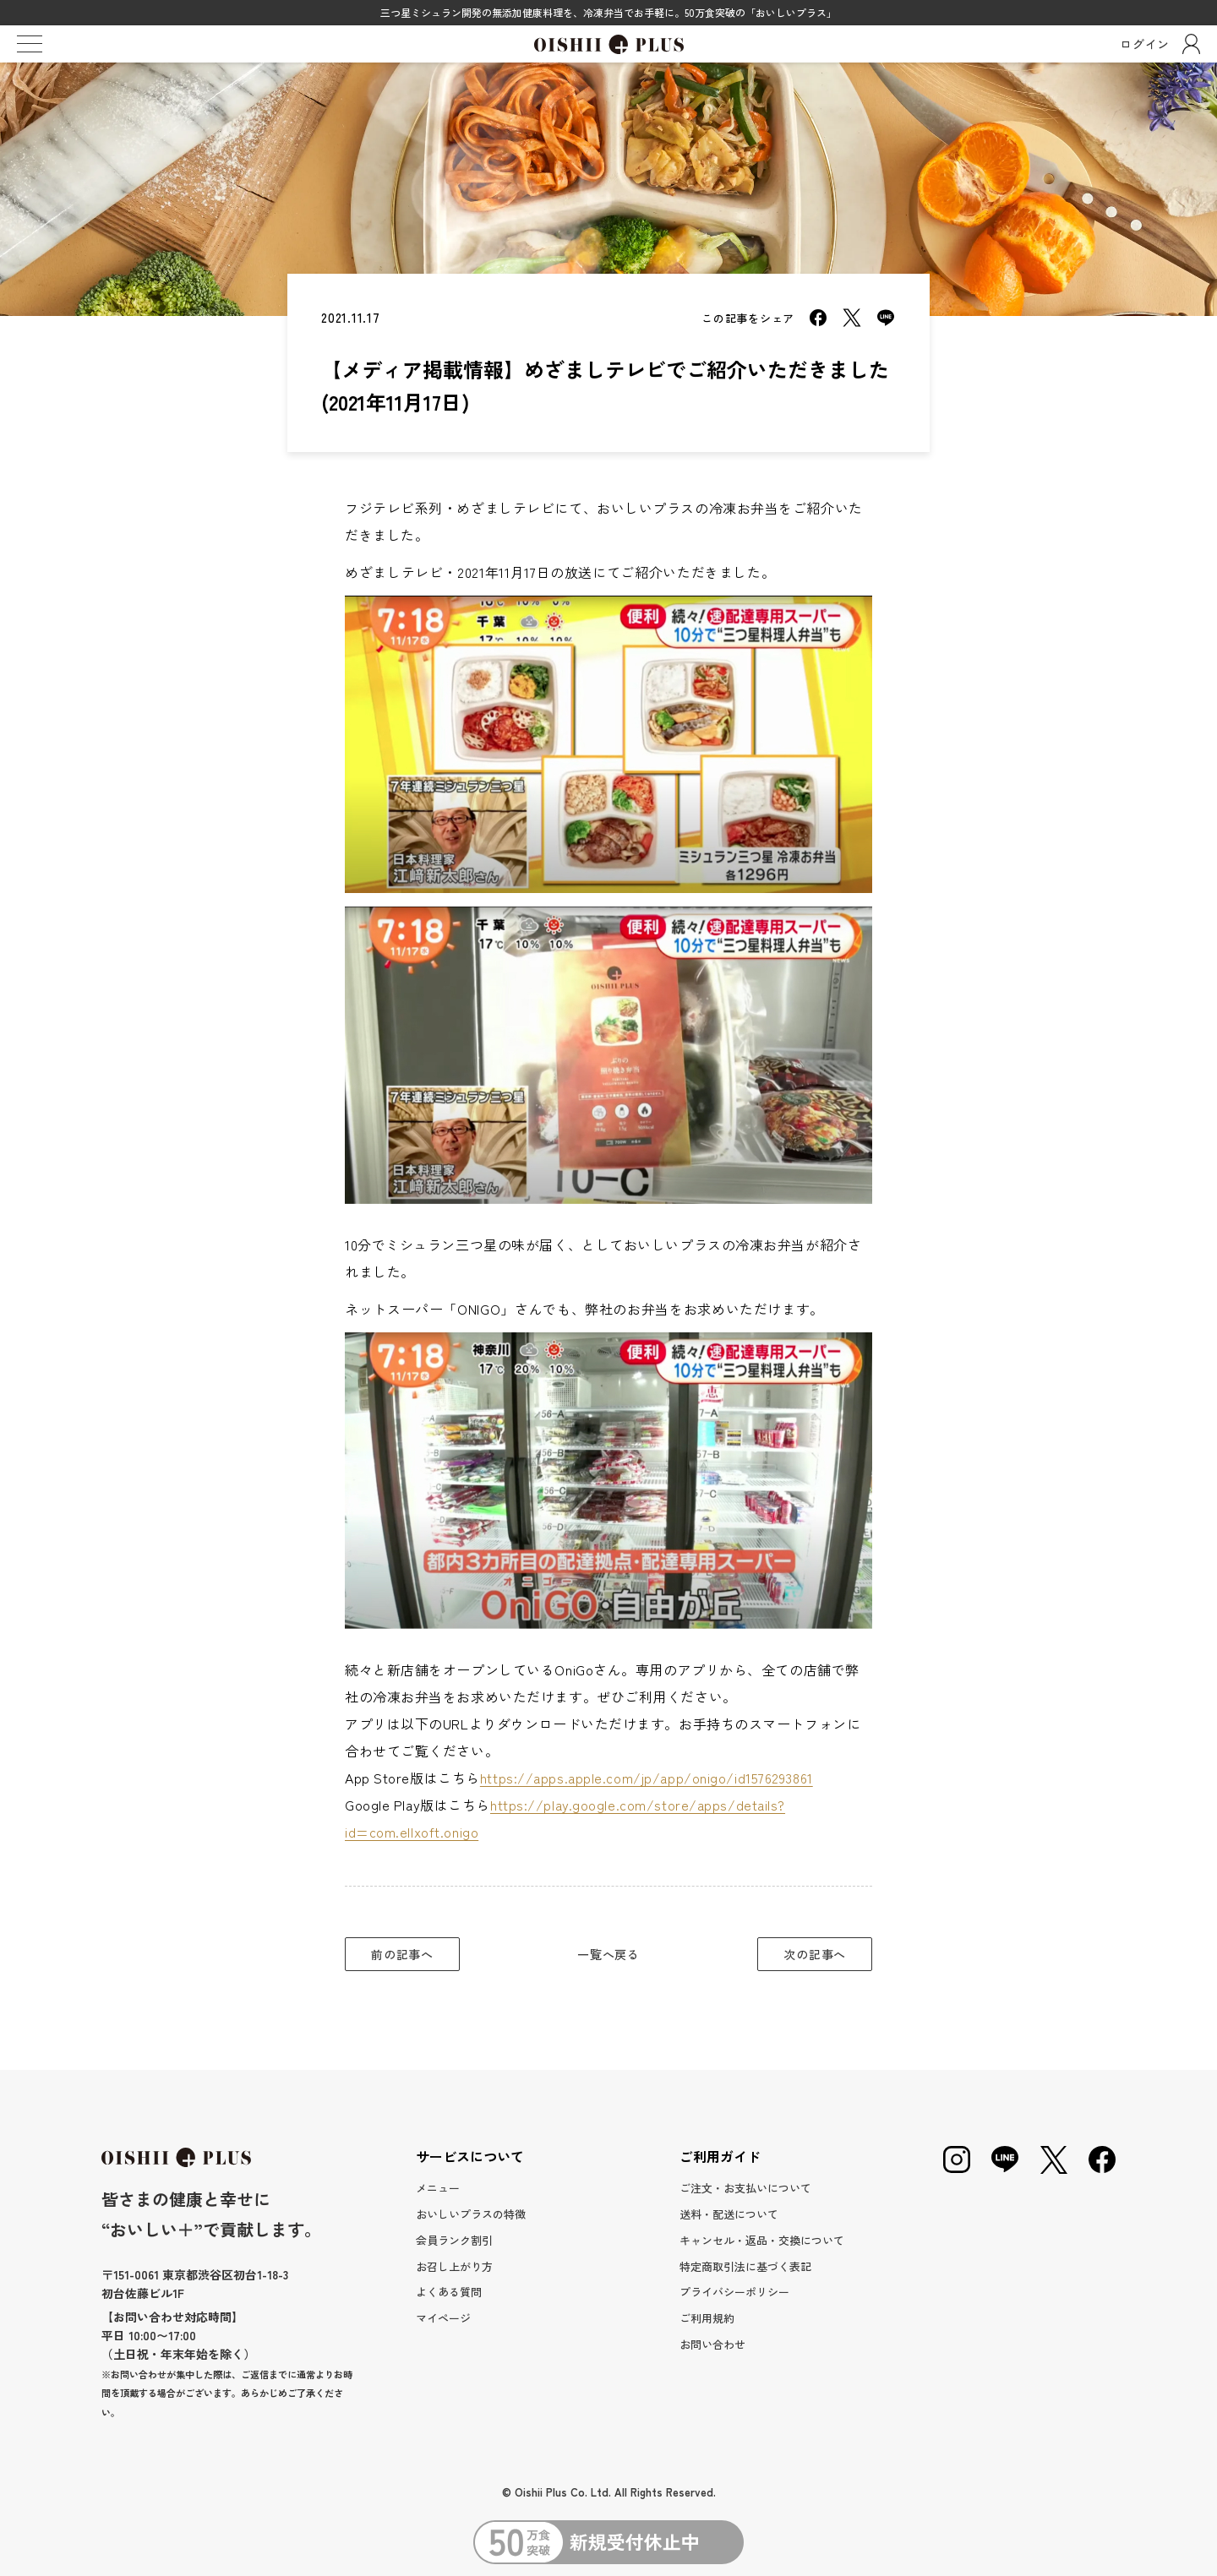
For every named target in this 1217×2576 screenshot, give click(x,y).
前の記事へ (402, 1954)
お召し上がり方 (454, 2266)
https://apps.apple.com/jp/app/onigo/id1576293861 (646, 1777)
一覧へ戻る (608, 1954)
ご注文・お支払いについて (745, 2188)
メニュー (438, 2188)
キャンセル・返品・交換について (761, 2240)
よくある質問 (449, 2292)
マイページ (443, 2318)
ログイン (1160, 44)
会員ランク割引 (454, 2240)
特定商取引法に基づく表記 (745, 2266)
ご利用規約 (706, 2318)
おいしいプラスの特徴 (471, 2214)
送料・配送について (728, 2214)
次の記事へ (814, 1954)
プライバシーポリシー (734, 2292)
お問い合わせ (712, 2344)
